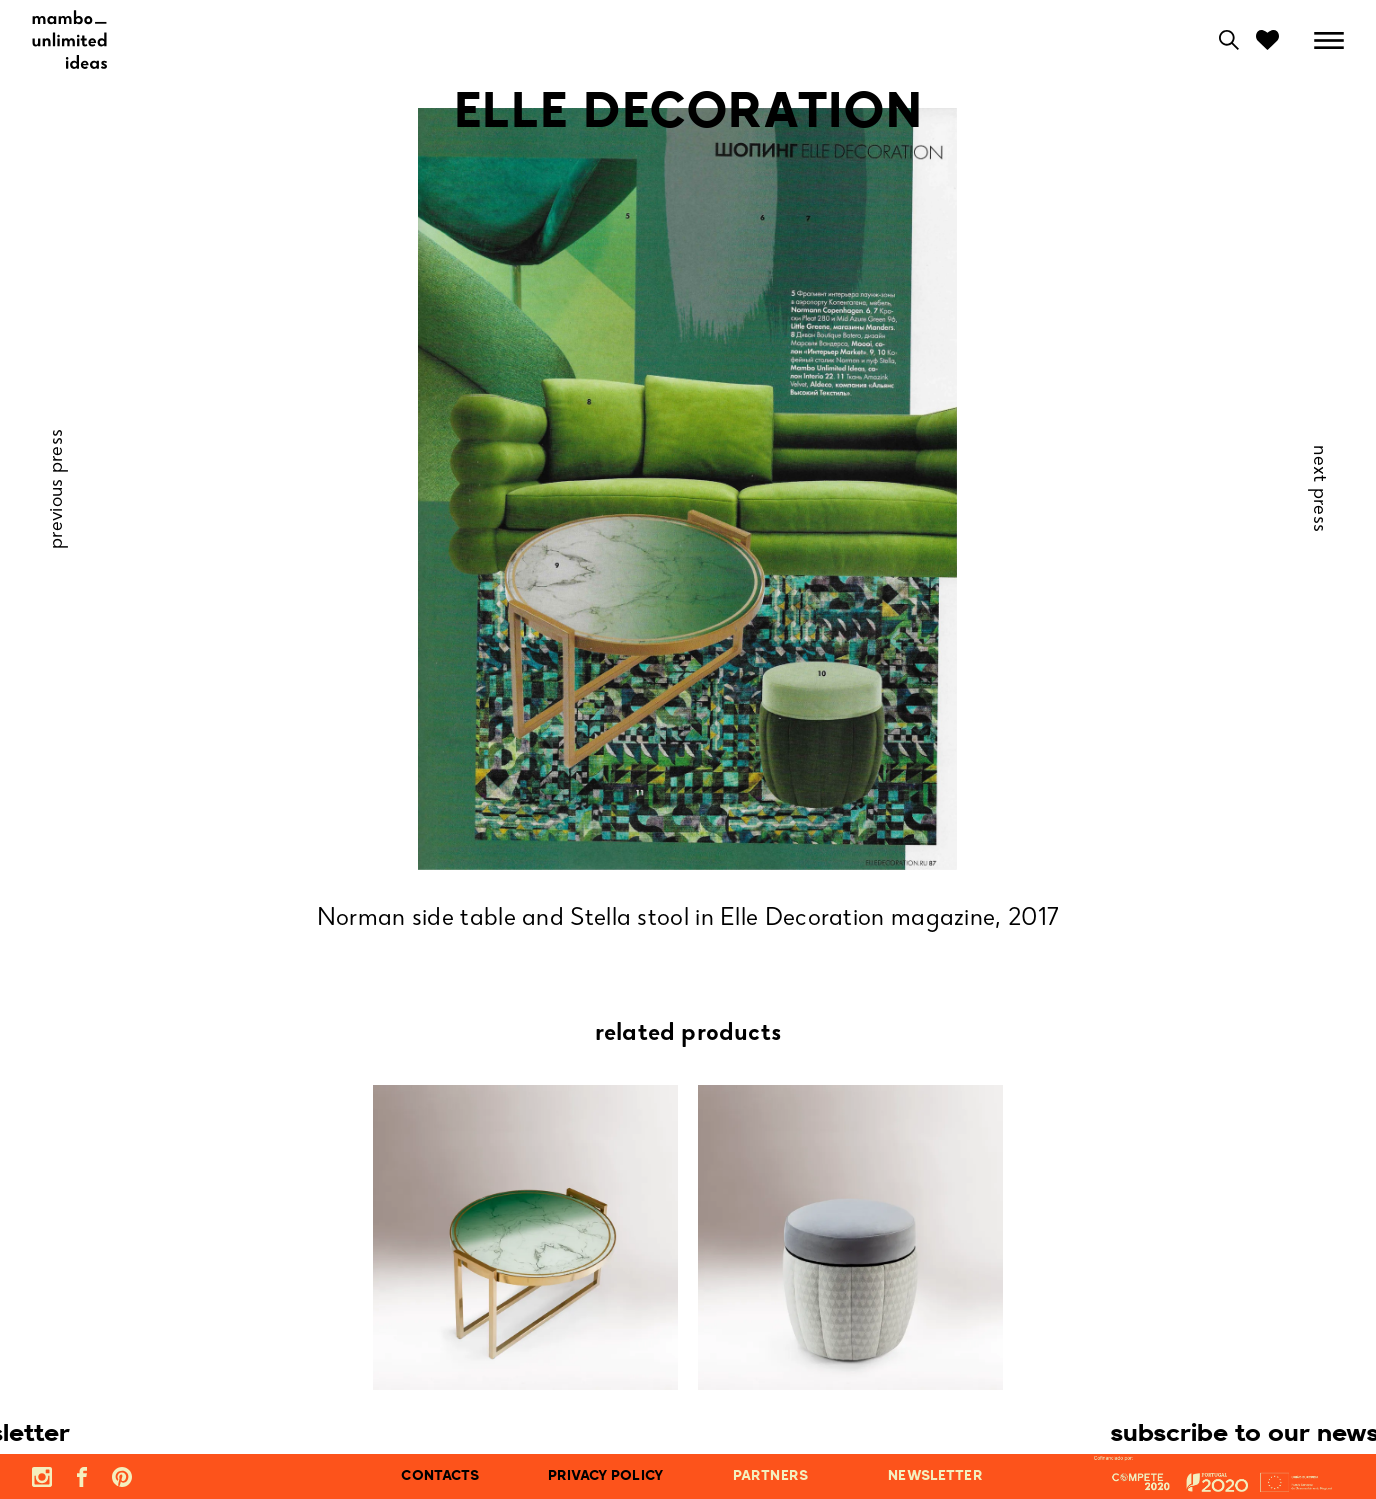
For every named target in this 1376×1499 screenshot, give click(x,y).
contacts (440, 1476)
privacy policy (605, 1476)
